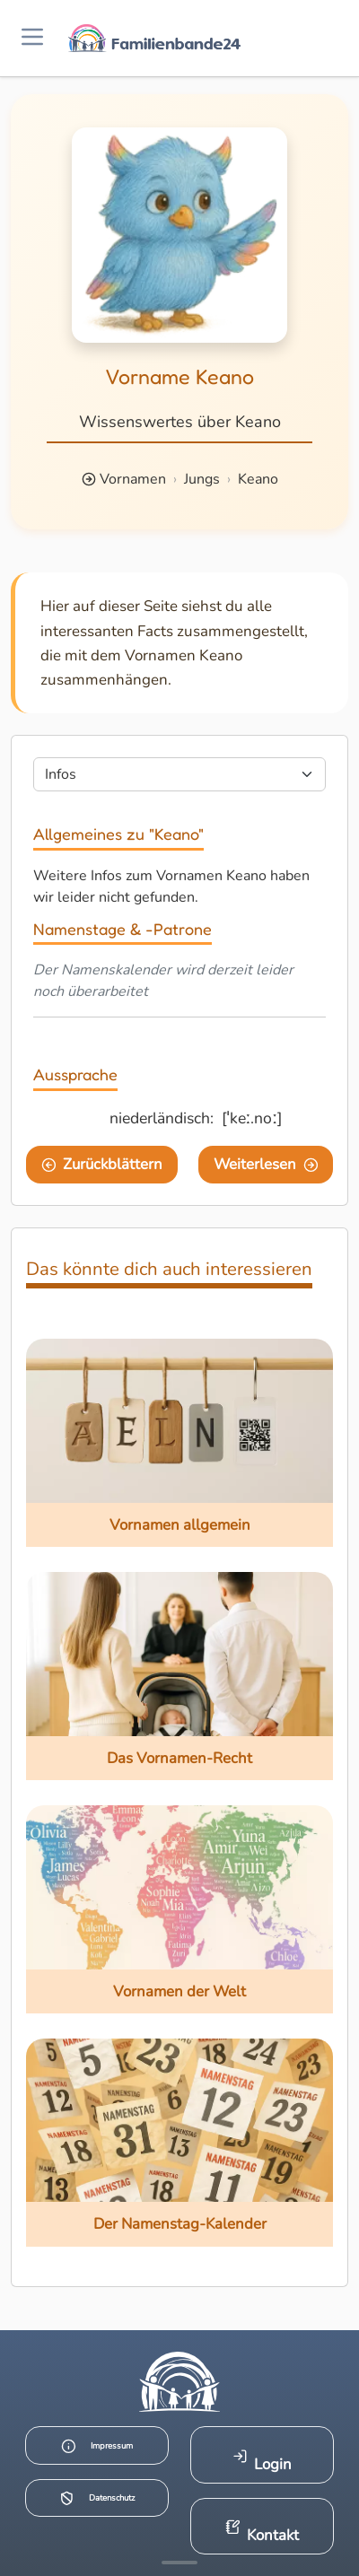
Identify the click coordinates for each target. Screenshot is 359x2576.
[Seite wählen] (179, 774)
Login (262, 2462)
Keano (258, 479)
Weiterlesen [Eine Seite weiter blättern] (266, 1164)
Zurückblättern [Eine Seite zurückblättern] (102, 1164)
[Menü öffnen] (32, 38)
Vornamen (133, 479)
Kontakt (262, 2532)
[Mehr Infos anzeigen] (179, 2562)
